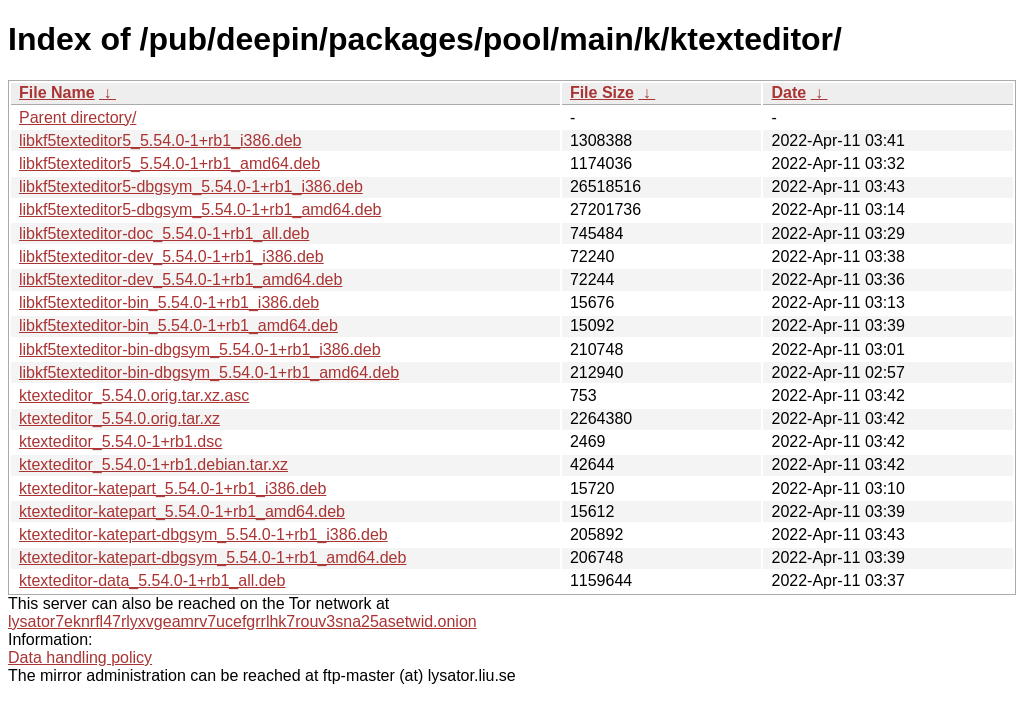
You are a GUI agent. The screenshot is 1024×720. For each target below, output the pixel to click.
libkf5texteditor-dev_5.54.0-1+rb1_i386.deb (171, 256)
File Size (602, 92)
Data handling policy (80, 657)
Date (788, 92)
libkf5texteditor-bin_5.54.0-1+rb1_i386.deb (169, 302)
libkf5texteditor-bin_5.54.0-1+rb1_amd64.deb (178, 325)
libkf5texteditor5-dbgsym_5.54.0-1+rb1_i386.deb (191, 186)
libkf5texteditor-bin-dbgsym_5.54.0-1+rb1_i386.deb (200, 349)
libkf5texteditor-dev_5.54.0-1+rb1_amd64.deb (180, 279)
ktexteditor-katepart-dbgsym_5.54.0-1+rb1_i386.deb (203, 534)
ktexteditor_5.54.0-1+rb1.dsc (120, 441)
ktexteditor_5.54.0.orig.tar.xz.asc (134, 395)
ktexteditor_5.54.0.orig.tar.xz (119, 418)
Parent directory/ (77, 117)
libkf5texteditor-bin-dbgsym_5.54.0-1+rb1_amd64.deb (209, 372)
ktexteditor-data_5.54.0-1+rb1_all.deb (152, 580)
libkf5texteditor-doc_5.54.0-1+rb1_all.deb (164, 233)
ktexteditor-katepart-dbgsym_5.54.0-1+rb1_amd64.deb (212, 557)
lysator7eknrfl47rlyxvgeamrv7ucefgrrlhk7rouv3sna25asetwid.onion (242, 621)
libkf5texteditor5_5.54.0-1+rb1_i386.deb (160, 140)
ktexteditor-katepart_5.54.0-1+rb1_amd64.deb (182, 511)
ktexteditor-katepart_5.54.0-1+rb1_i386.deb (172, 488)
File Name (57, 92)
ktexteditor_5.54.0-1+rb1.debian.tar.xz (153, 464)
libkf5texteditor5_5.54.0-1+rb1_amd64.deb (169, 163)
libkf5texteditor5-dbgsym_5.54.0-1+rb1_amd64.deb (200, 209)
